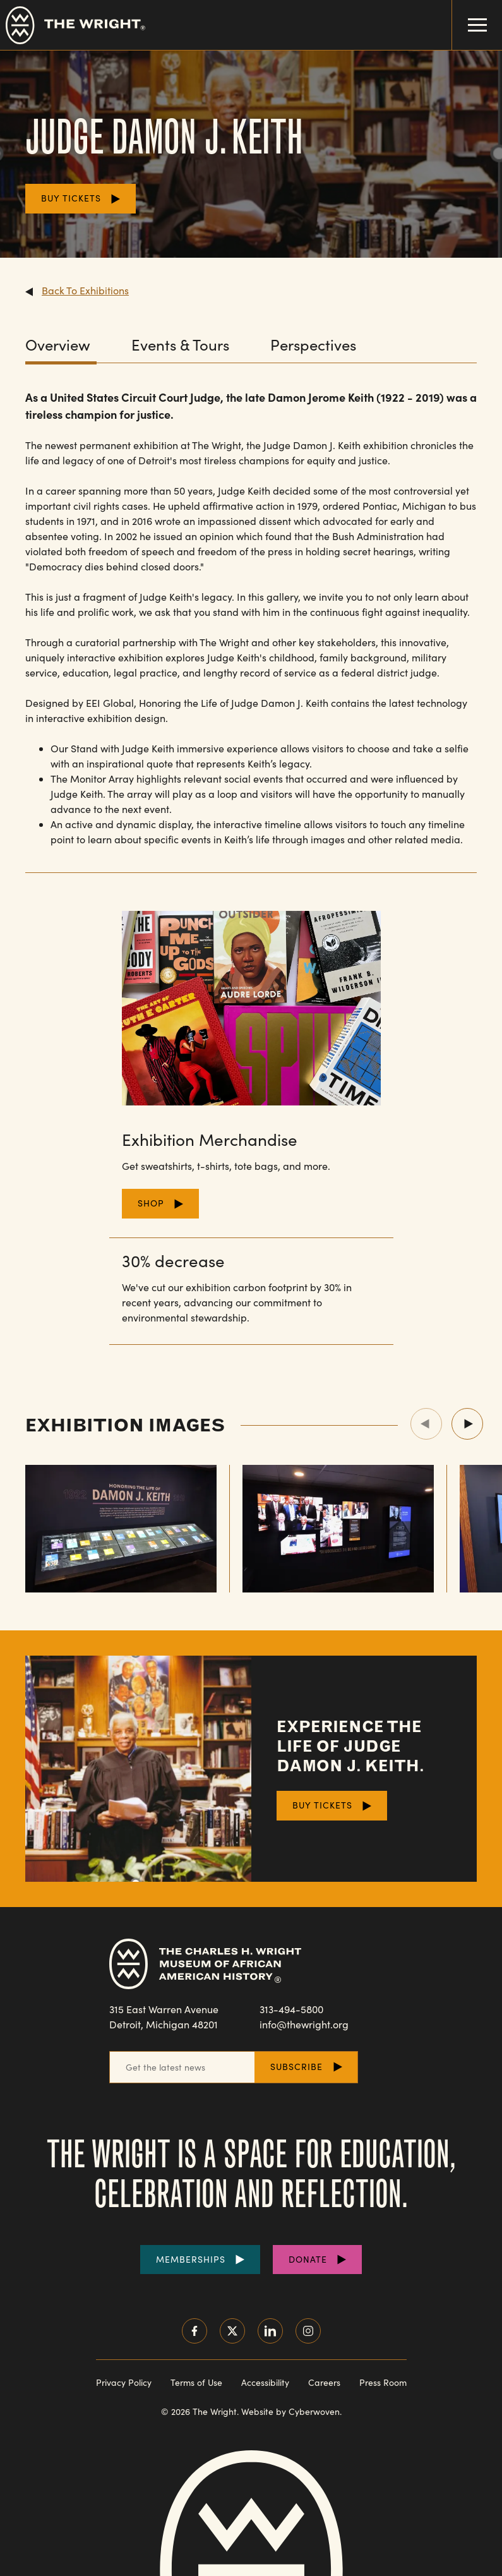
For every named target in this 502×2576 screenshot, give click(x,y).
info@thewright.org (304, 2024)
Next (467, 1424)
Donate (308, 2259)
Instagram (308, 2331)
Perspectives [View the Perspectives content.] (313, 345)
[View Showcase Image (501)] (121, 1528)
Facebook (194, 2331)
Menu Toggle (469, 16)
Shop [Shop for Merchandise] (151, 1203)
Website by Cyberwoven (290, 2411)
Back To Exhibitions (85, 290)
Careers (324, 2382)
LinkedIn (270, 2331)
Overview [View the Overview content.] (57, 345)
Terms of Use (196, 2382)
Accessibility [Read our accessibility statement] (265, 2382)
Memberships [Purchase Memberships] (190, 2259)
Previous (426, 1424)
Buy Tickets (71, 198)
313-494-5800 (291, 2009)
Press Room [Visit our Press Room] (383, 2382)
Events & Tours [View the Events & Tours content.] (180, 345)
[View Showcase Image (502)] (338, 1528)
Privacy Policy (124, 2382)
